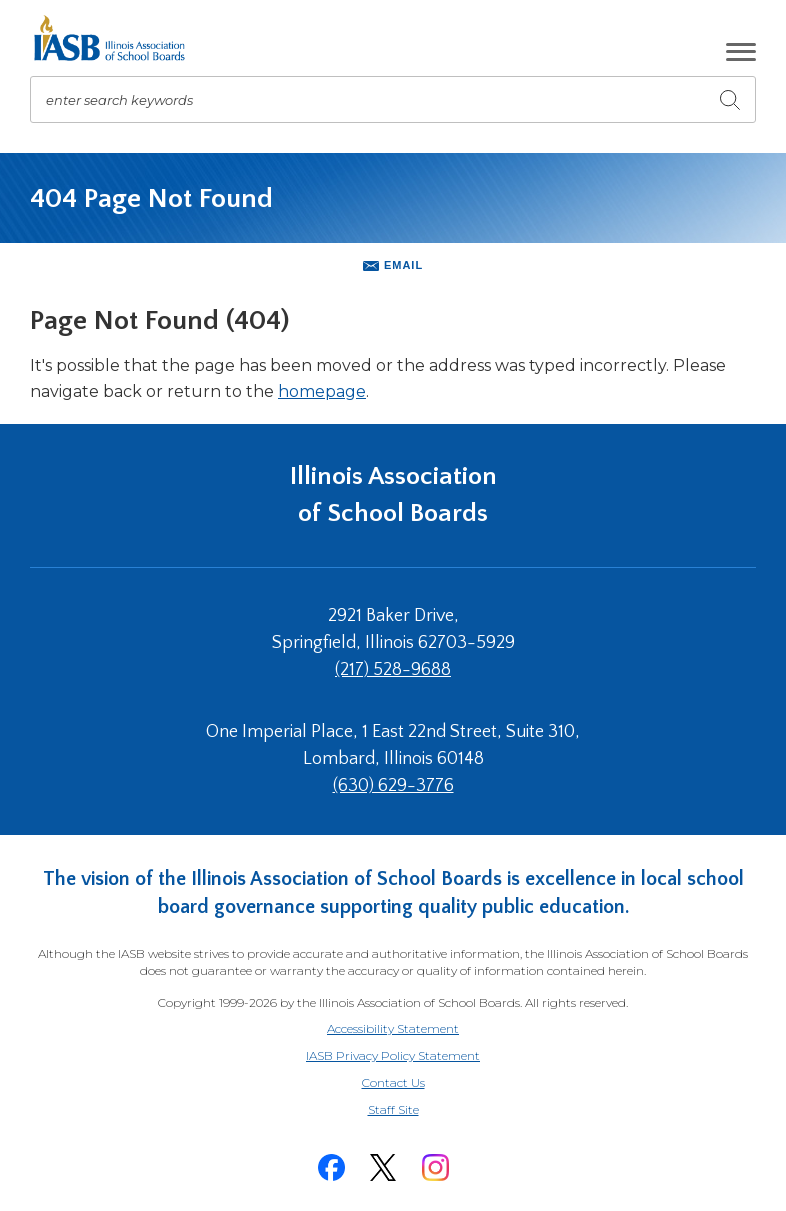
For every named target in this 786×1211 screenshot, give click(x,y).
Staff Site (418, 1110)
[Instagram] (435, 1167)
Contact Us (393, 1082)
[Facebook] (331, 1167)
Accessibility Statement (393, 1028)
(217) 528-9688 (393, 670)
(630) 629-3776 (393, 786)
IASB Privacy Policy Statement (393, 1055)
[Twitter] (383, 1167)
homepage (322, 391)
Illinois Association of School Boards (393, 494)
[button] (741, 52)
